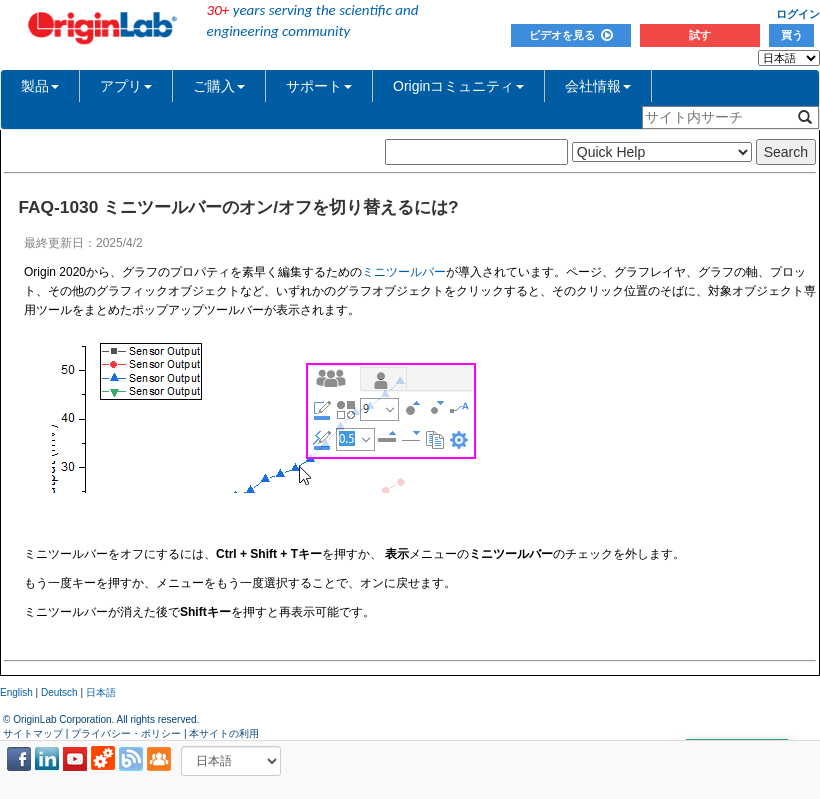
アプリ (126, 86)
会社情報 (598, 86)
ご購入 (219, 86)
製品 (40, 86)
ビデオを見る (571, 35)
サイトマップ (33, 733)
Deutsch (59, 692)
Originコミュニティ (458, 86)
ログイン (798, 14)
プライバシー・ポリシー (126, 733)
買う (792, 35)
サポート (319, 86)
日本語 (101, 692)
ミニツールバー (404, 272)
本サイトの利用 (224, 733)
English (16, 692)
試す (700, 35)
